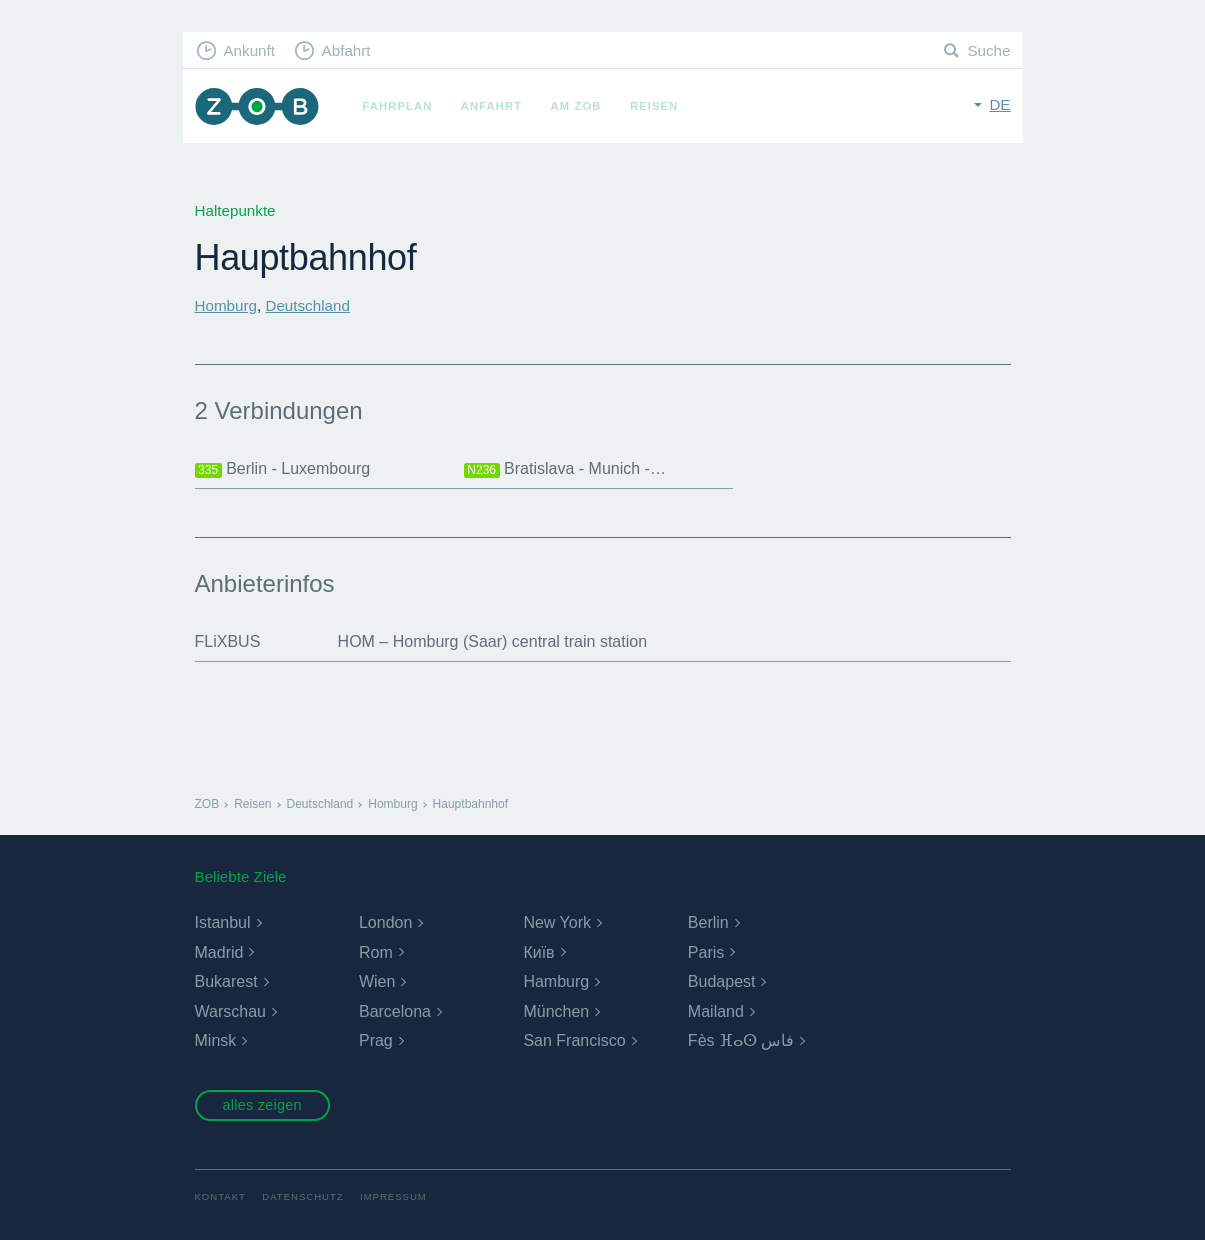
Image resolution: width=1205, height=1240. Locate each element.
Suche (988, 50)
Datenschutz (302, 1196)
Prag (376, 1040)
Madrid (219, 952)
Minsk (216, 1040)
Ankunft (249, 50)
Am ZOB (576, 106)
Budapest (722, 981)
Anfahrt (491, 106)
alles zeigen (261, 1105)
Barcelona (395, 1011)
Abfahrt (346, 50)
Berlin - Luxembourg (283, 469)
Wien (377, 981)
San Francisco (574, 1040)
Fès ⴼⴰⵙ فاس (741, 1040)
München (556, 1011)
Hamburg (556, 981)
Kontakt (220, 1196)
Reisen (654, 106)
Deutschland (307, 305)
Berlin (708, 922)
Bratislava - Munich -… (565, 469)
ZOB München (257, 106)
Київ (538, 952)
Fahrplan (398, 106)
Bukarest (226, 981)
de (999, 104)
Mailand (716, 1011)
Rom (376, 952)
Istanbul (223, 922)
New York (557, 922)
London (385, 922)
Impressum (393, 1196)
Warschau (230, 1011)
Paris (706, 952)
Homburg (226, 305)
